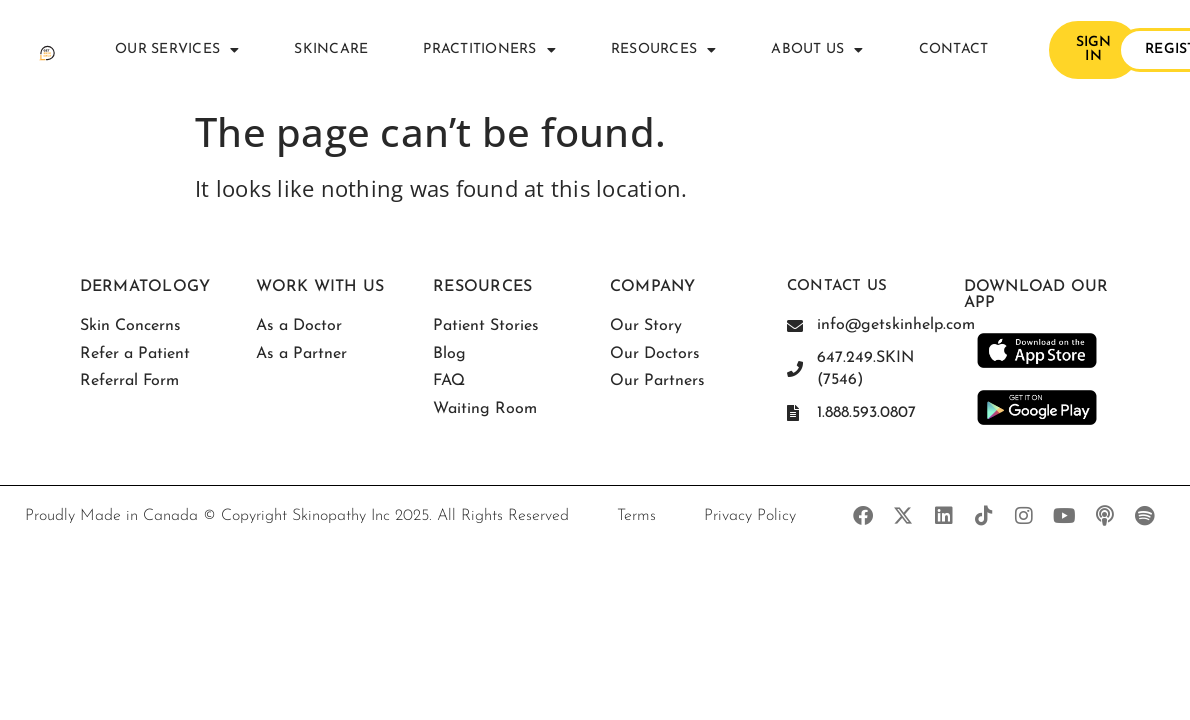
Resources (664, 50)
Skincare (331, 49)
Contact (954, 49)
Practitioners (489, 50)
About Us (817, 50)
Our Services (177, 50)
